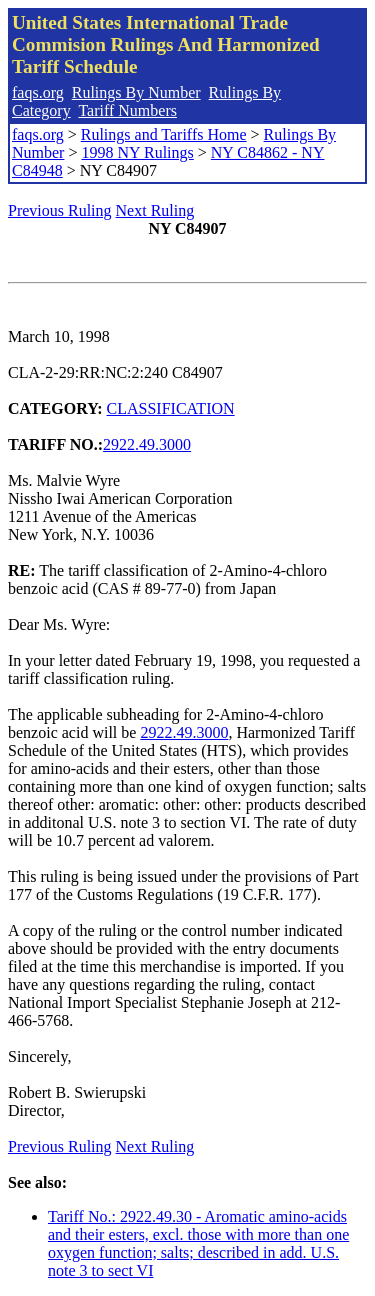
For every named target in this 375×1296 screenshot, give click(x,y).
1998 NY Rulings (137, 152)
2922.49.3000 (147, 444)
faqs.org (38, 92)
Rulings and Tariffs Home (164, 134)
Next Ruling (155, 210)
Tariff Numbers (127, 110)
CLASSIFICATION (171, 408)
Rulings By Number (136, 92)
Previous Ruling (60, 210)
